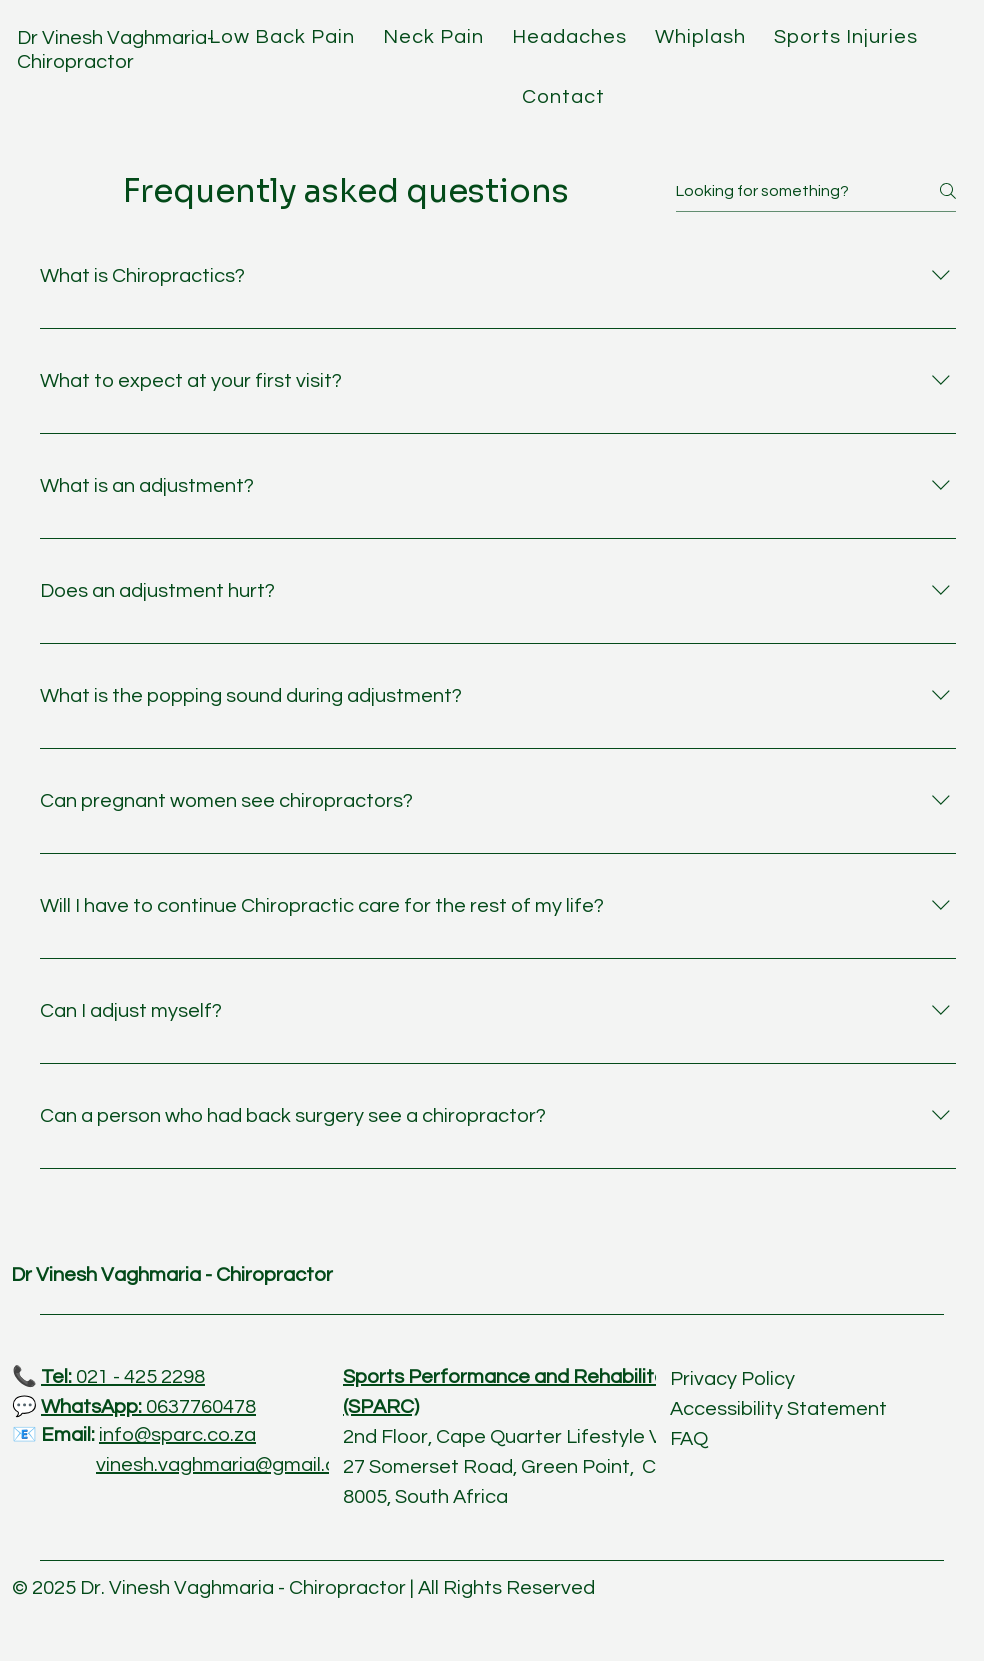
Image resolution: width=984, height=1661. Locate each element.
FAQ (689, 1439)
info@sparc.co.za (177, 1435)
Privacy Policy (732, 1379)
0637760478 (148, 1407)
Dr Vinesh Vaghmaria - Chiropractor (172, 1275)
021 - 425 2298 (123, 1377)
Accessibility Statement (778, 1409)
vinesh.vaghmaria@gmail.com (230, 1465)
